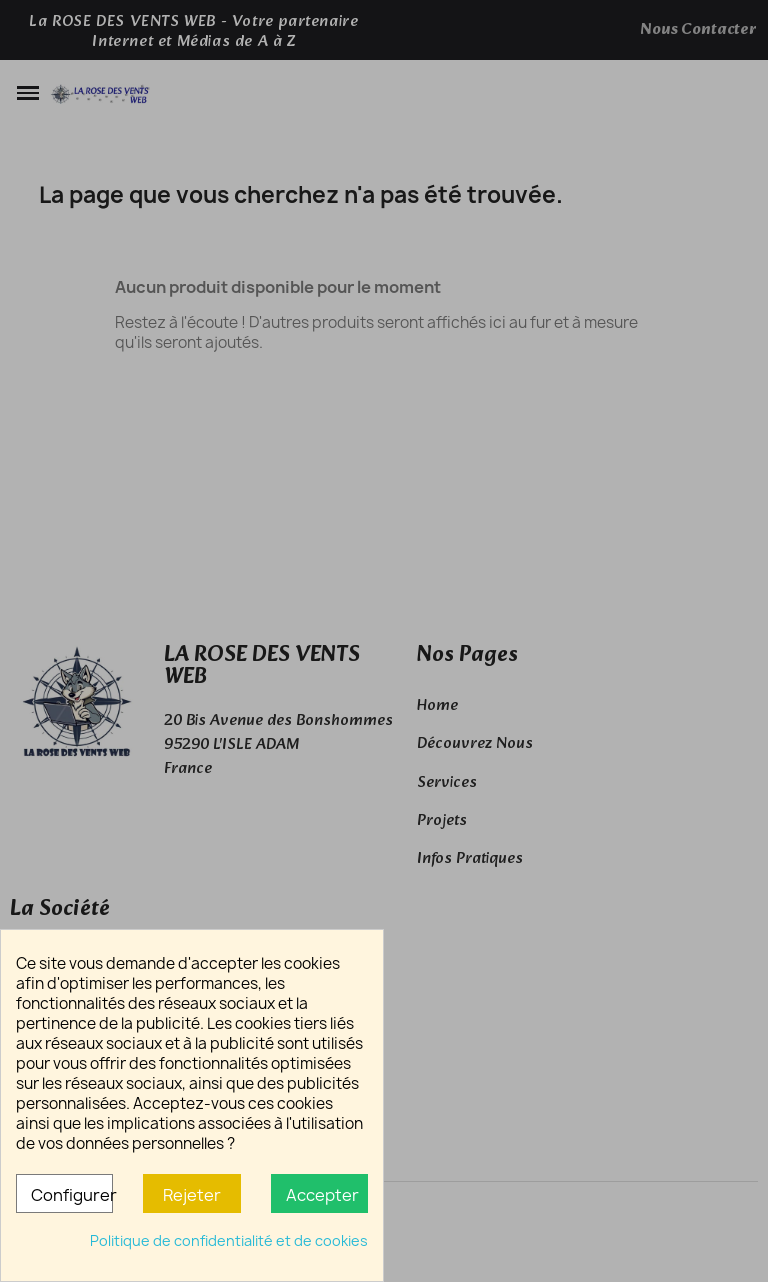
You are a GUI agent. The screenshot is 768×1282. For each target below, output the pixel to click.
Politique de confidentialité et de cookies (229, 1240)
